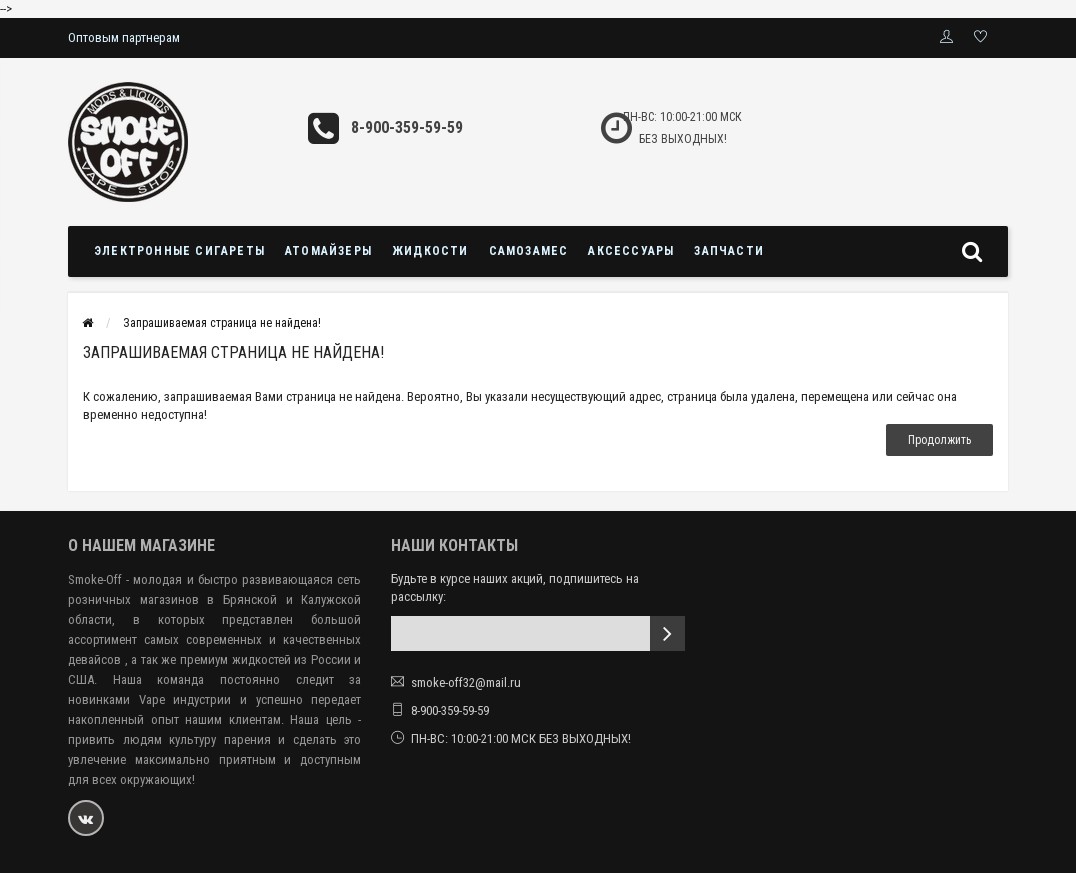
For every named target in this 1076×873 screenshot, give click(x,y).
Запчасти (729, 251)
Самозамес (529, 251)
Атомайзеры (328, 251)
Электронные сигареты (179, 251)
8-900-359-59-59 (407, 127)
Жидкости (430, 251)
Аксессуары (631, 251)
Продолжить (939, 440)
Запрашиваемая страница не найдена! (222, 323)
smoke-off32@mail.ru (466, 682)
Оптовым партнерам (124, 37)
